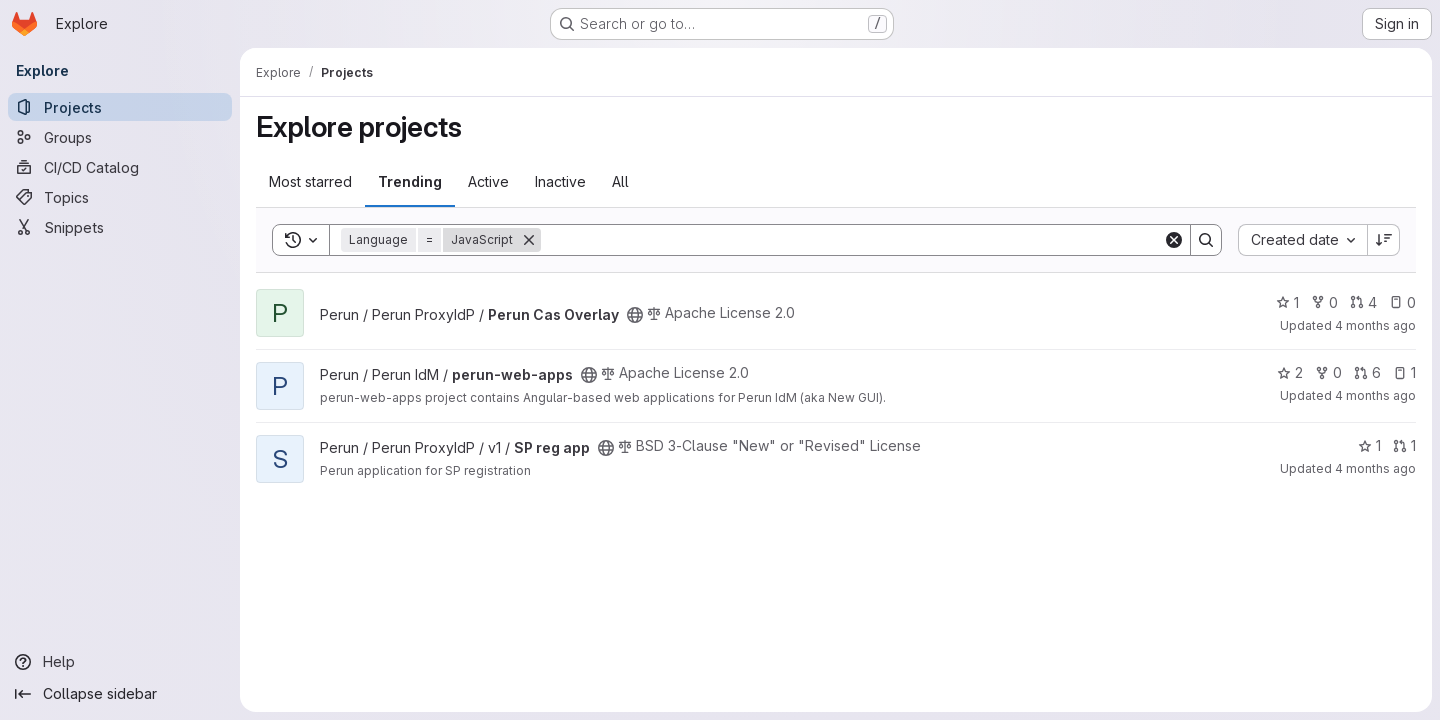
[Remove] (529, 240)
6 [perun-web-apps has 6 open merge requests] (1367, 372)
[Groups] (120, 137)
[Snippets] (120, 227)
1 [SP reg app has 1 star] (1369, 445)
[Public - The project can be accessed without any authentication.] (635, 315)
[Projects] (120, 107)
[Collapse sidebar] (120, 694)
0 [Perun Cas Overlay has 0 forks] (1324, 302)
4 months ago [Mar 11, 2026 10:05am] (1375, 468)
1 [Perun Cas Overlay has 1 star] (1287, 302)
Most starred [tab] (310, 181)
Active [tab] (488, 181)
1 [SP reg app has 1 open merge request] (1404, 445)
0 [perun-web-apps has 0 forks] (1328, 372)
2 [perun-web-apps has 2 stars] (1290, 372)
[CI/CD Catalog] (120, 167)
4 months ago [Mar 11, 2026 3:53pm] (1375, 325)
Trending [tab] (410, 181)
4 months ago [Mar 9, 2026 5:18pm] (1375, 395)
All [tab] (620, 181)
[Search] (852, 240)
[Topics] (120, 197)
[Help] (120, 662)
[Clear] (1174, 240)
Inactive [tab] (560, 181)
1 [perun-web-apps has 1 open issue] (1404, 372)
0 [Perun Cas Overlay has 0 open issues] (1402, 302)
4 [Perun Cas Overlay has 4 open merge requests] (1363, 302)
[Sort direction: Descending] (1384, 240)
